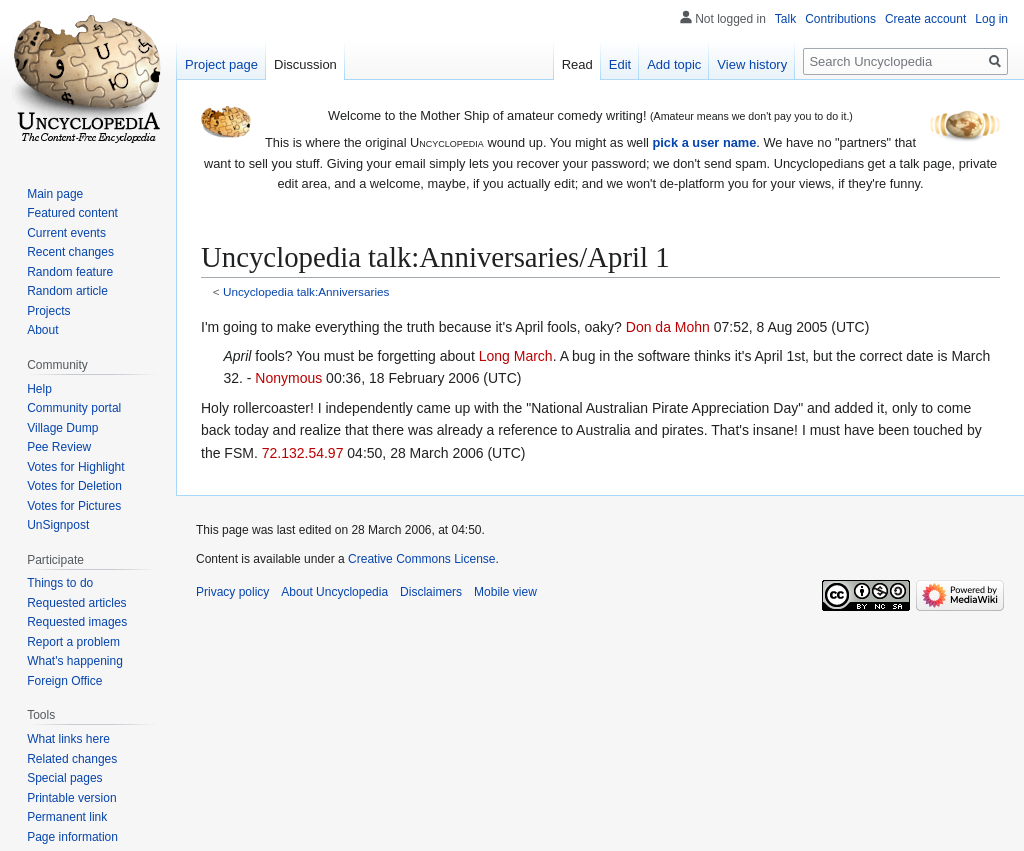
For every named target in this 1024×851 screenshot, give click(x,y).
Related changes (72, 759)
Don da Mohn (668, 327)
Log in (991, 19)
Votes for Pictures (74, 506)
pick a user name (704, 142)
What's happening (75, 661)
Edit (620, 64)
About (42, 330)
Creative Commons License (421, 559)
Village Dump (62, 428)
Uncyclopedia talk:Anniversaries (306, 291)
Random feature (70, 272)
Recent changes (70, 252)
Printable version (71, 798)
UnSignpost (58, 525)
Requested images (77, 622)
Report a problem (73, 642)
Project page (221, 64)
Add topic (674, 64)
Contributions (840, 19)
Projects (48, 311)
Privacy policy (232, 592)
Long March (516, 356)
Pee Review (59, 447)
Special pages (64, 778)
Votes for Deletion (74, 486)
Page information (72, 837)
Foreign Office (64, 681)
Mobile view (505, 592)
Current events (66, 233)
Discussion (305, 64)
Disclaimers (431, 592)
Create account (925, 19)
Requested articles (76, 603)
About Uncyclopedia (334, 592)
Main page (55, 194)
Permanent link (67, 817)
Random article (67, 291)
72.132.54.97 (303, 453)
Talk (785, 19)
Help (39, 389)
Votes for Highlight (75, 467)
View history (752, 64)
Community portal (74, 408)
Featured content (72, 213)
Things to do (60, 583)
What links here (68, 739)
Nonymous (288, 378)
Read (577, 64)
